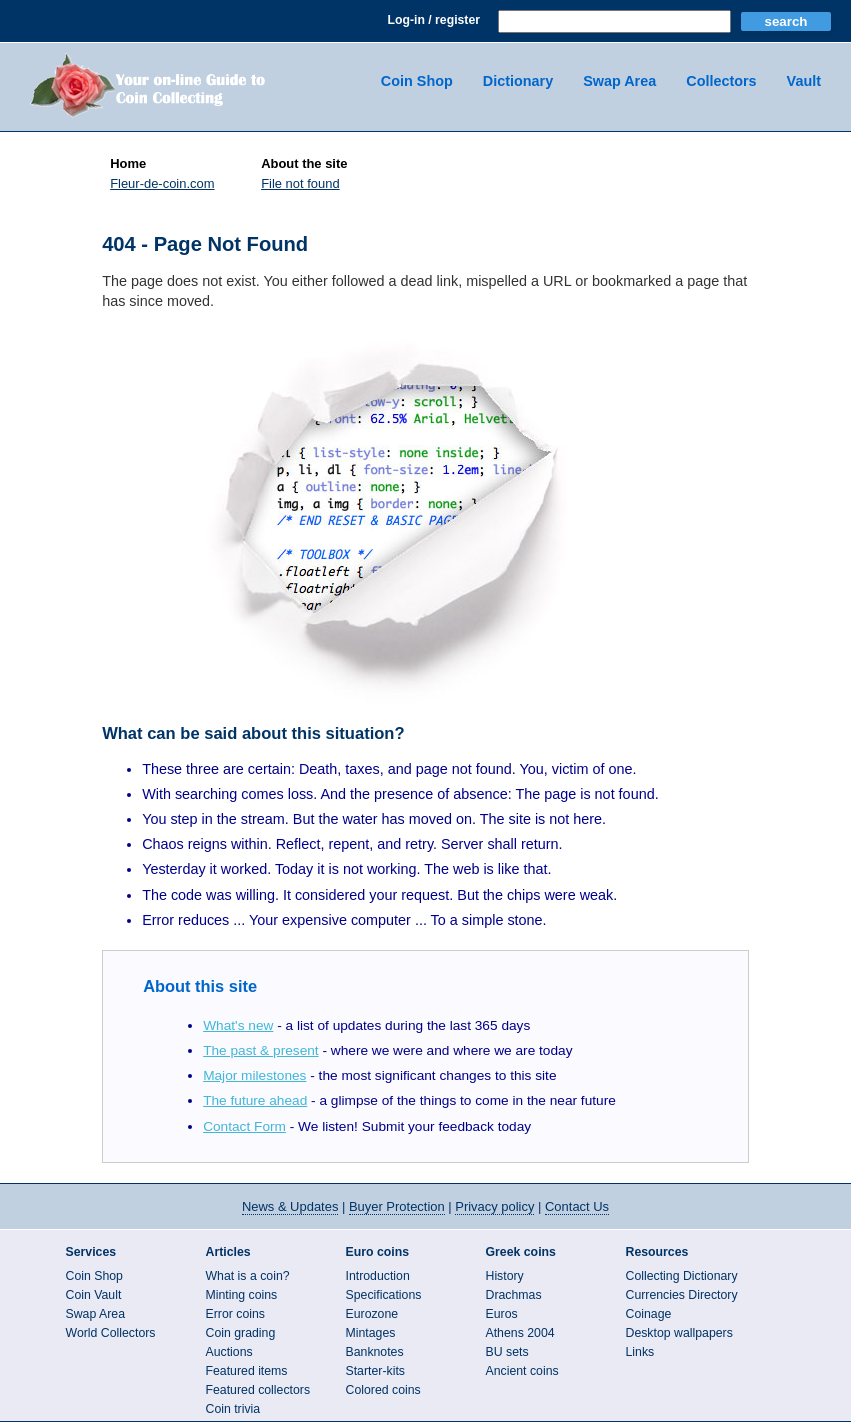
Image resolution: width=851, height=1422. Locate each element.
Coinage (649, 1314)
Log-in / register (434, 20)
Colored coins (383, 1390)
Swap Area (619, 81)
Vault (804, 81)
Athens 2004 (520, 1333)
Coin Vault (94, 1295)
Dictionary (518, 81)
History (505, 1276)
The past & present (261, 1050)
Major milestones (254, 1075)
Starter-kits (375, 1371)
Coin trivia (233, 1409)
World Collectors (111, 1333)
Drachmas (514, 1295)
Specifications (384, 1295)
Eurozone (372, 1314)
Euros (502, 1314)
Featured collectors (258, 1390)
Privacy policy (494, 1206)
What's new (238, 1025)
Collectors (721, 81)
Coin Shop (417, 81)
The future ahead (255, 1100)
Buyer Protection (397, 1206)
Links (640, 1352)
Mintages (371, 1333)
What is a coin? (248, 1276)
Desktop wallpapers (679, 1333)
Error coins (235, 1314)
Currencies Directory (682, 1295)
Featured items (247, 1371)
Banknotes (375, 1352)
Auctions (229, 1352)
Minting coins (242, 1295)
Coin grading (241, 1333)
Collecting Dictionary (682, 1276)
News (290, 1206)
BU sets (507, 1352)
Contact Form (244, 1126)
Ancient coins (522, 1371)
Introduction (378, 1276)
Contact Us (577, 1206)
